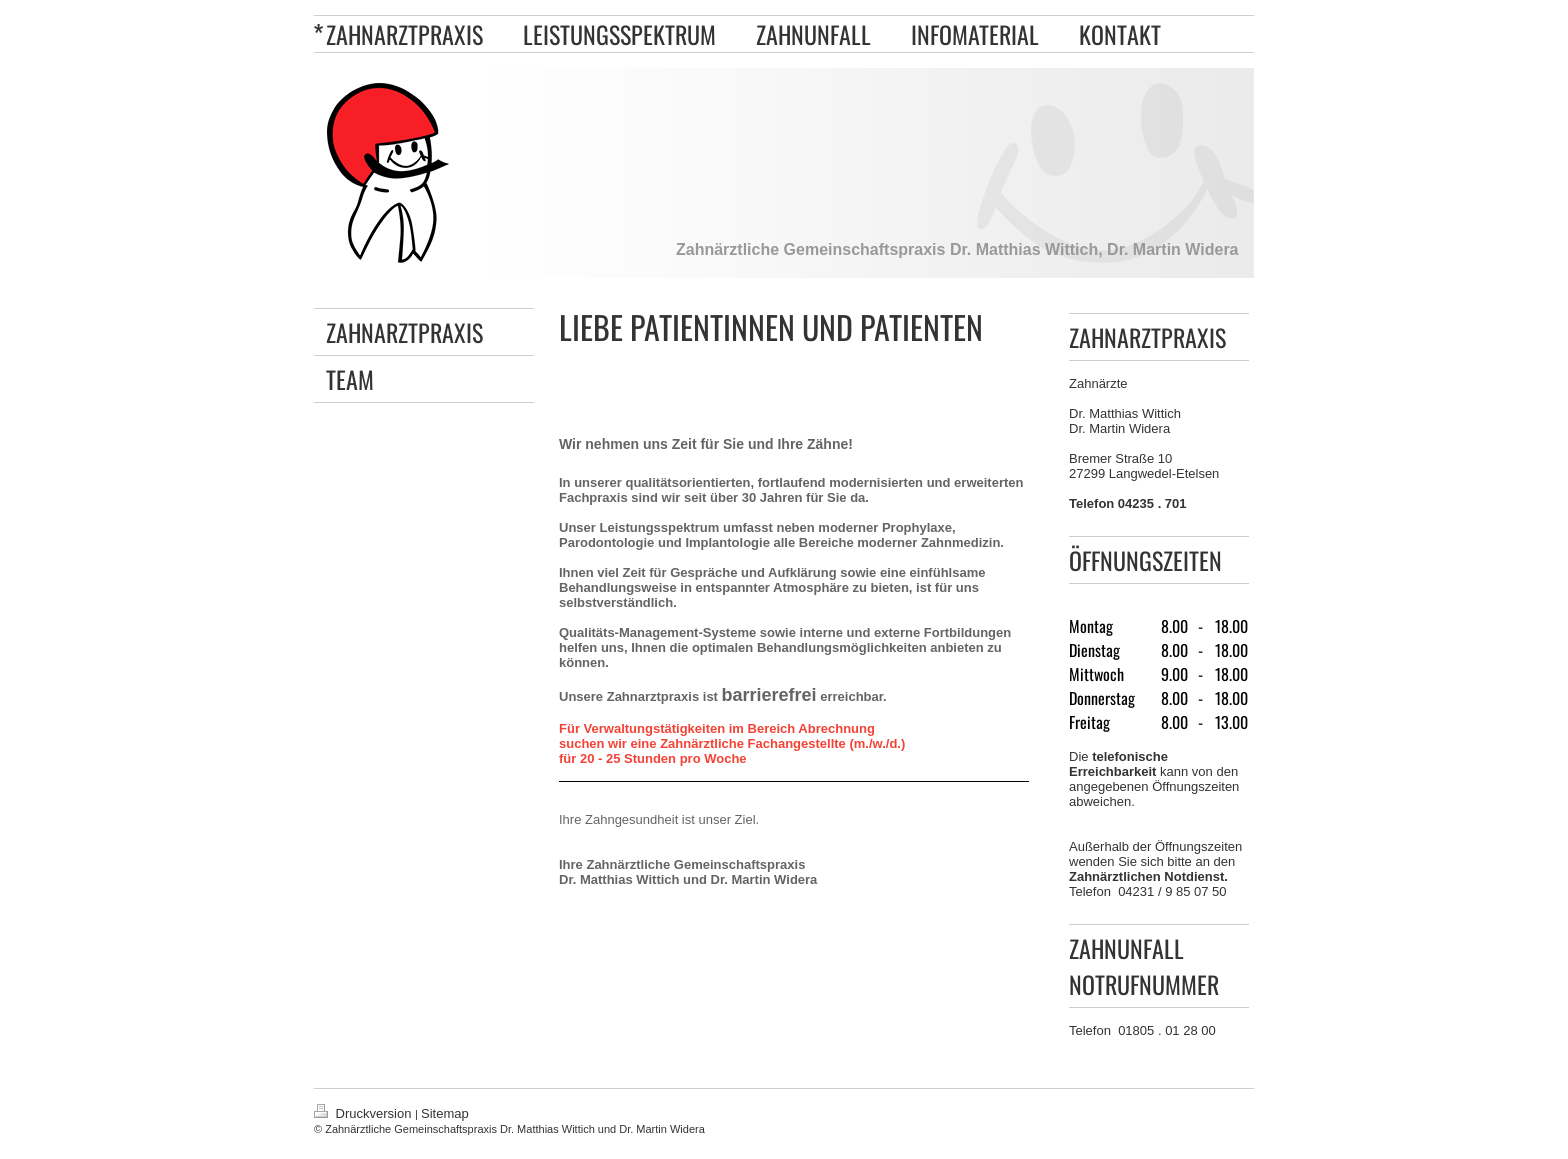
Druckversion (364, 1113)
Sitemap (445, 1113)
